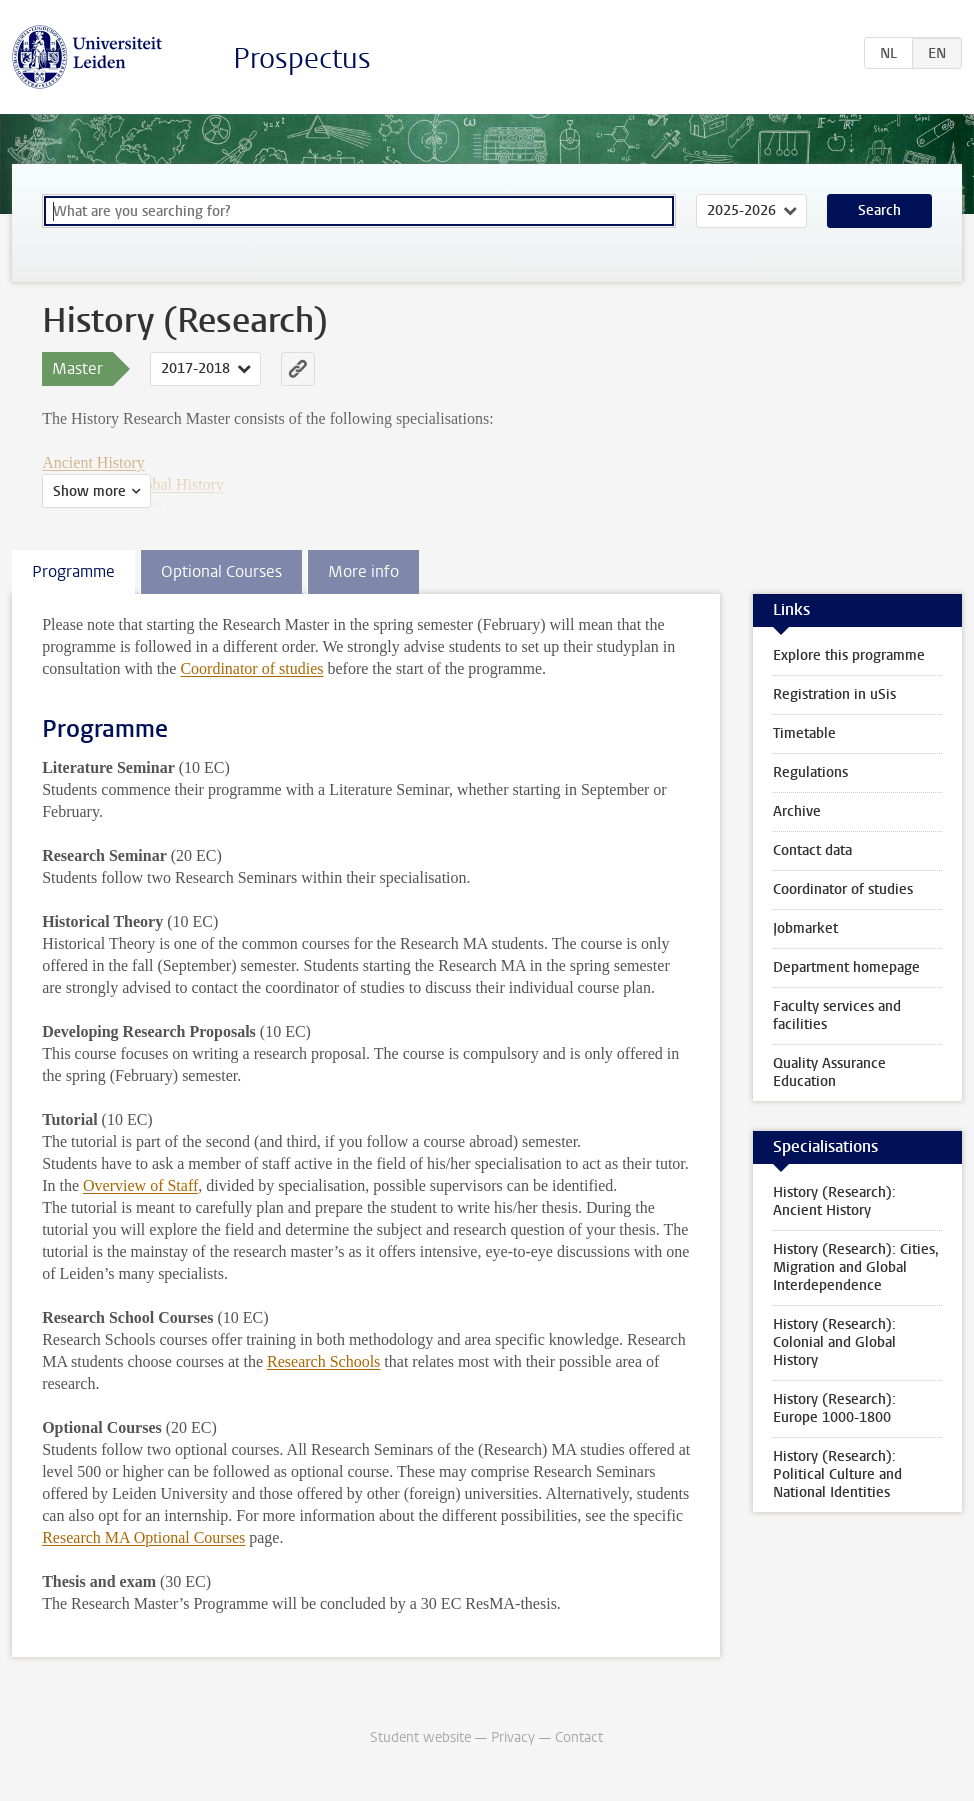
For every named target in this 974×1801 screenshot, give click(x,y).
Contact (579, 1737)
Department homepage (846, 967)
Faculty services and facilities (837, 1015)
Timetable (804, 733)
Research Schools (323, 1361)
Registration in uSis (834, 694)
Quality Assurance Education (829, 1072)
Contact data (812, 850)
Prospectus (302, 58)
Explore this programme (849, 655)
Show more (89, 491)
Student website (420, 1737)
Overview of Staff (140, 1185)
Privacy (513, 1737)
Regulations (810, 772)
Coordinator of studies (251, 668)
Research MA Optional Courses (143, 1537)
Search (879, 210)
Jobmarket (805, 928)
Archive (797, 811)
